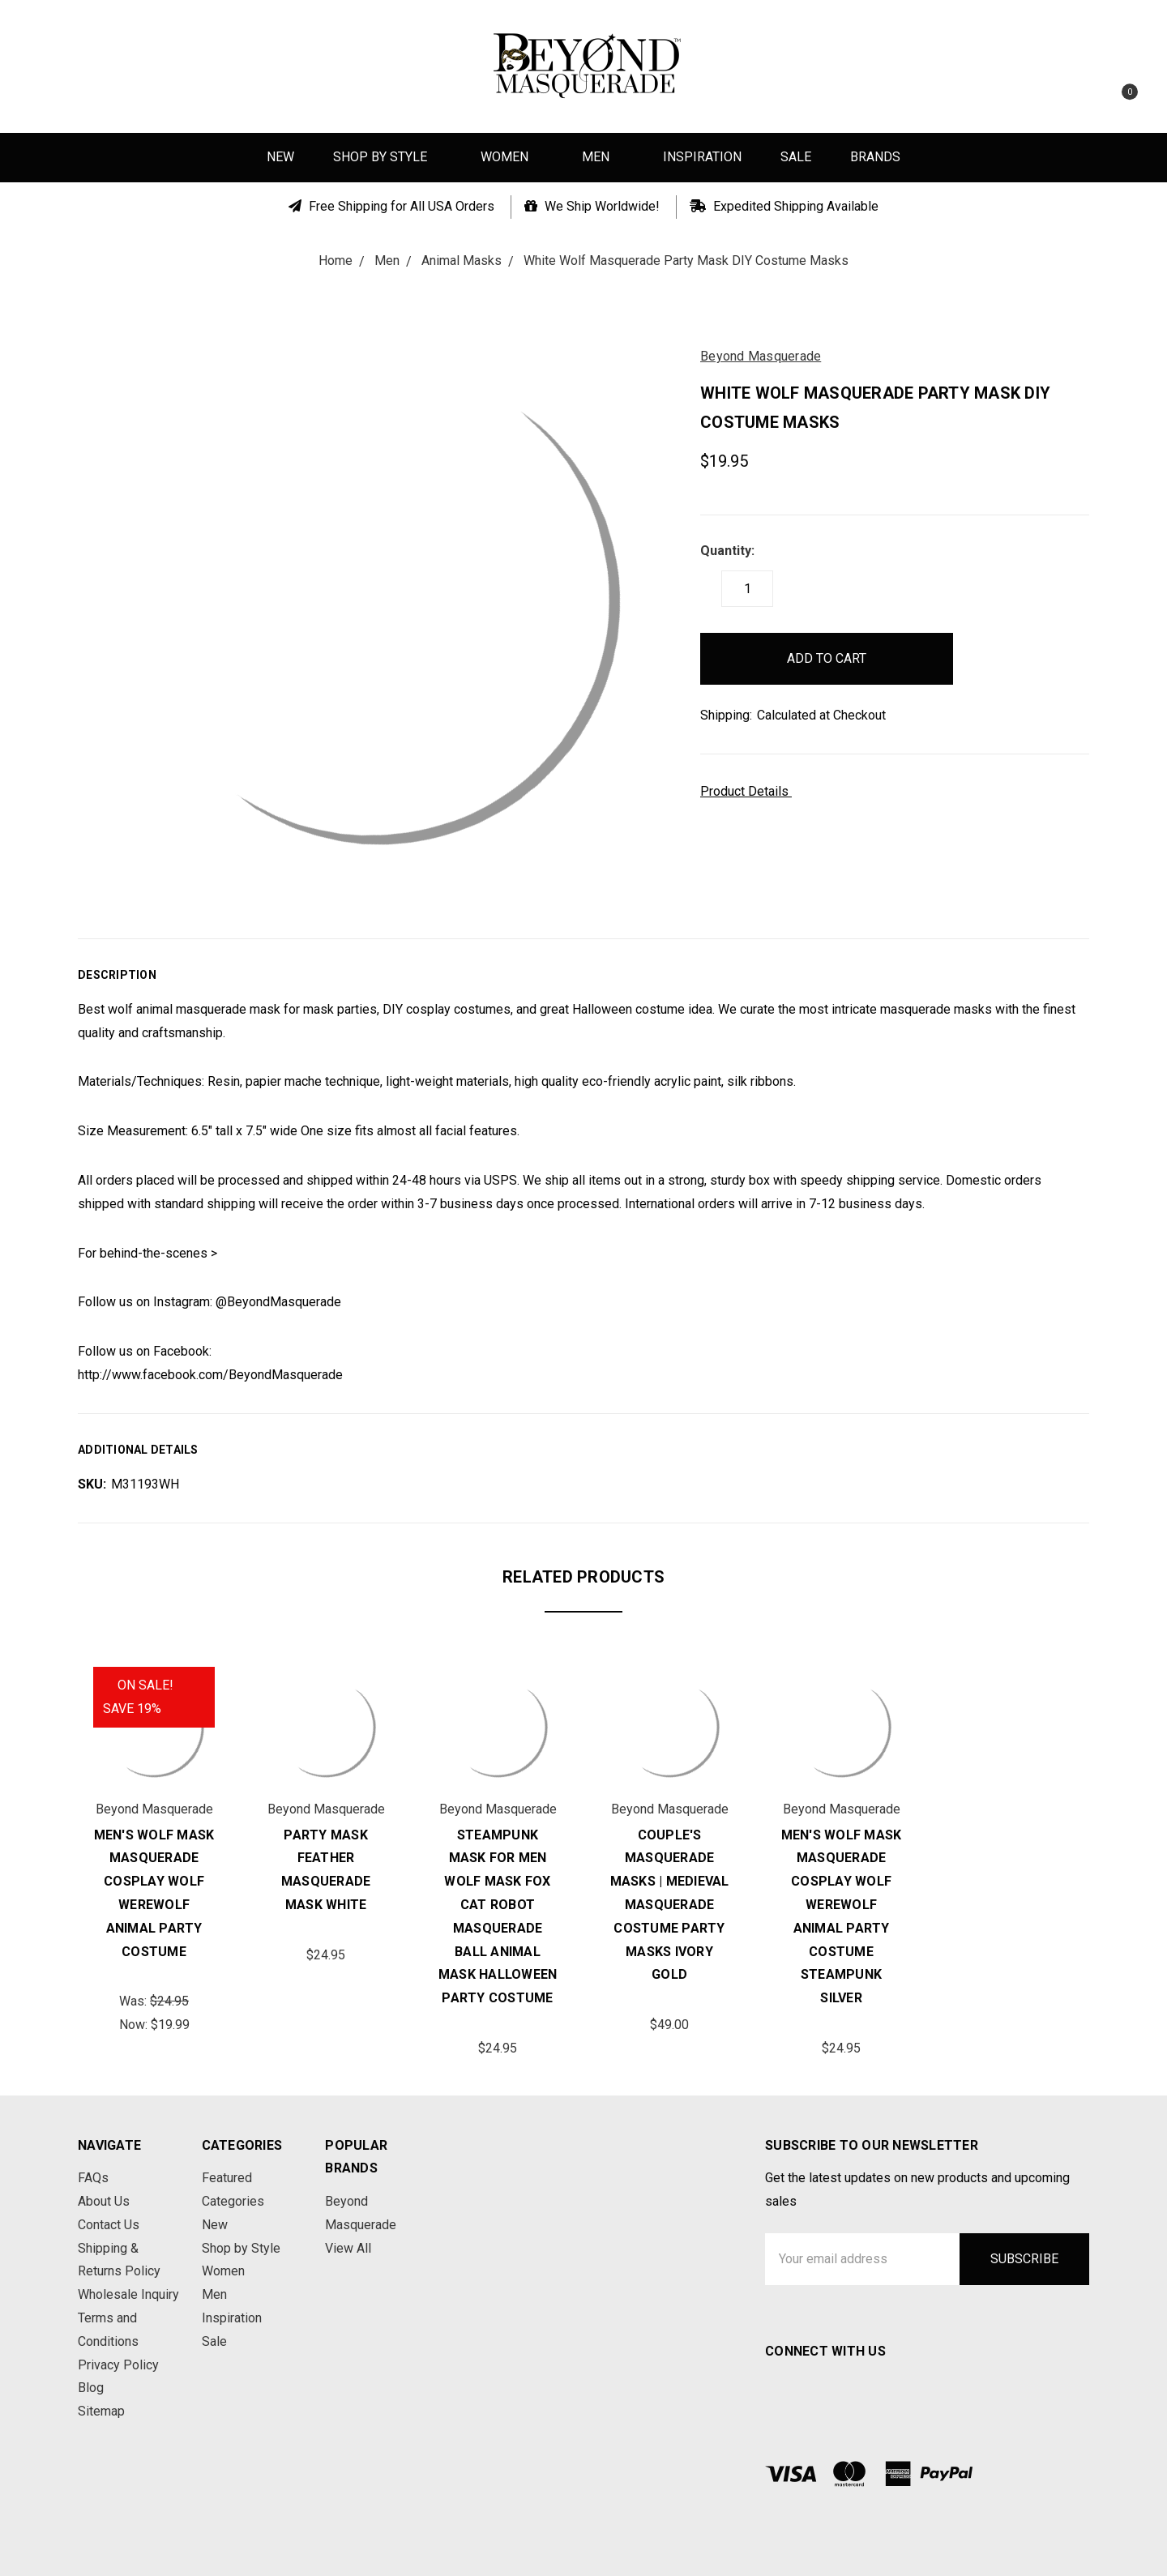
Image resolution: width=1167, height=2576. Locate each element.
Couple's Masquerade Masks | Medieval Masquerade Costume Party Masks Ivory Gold (669, 1905)
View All (348, 2248)
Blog (91, 2387)
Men (603, 156)
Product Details (750, 791)
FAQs (93, 2177)
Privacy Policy (118, 2365)
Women (512, 156)
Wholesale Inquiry (128, 2294)
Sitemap (101, 2411)
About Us (104, 2201)
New (280, 156)
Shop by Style (387, 156)
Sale (795, 156)
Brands (875, 156)
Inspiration (702, 156)
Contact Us (108, 2224)
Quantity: (727, 550)
